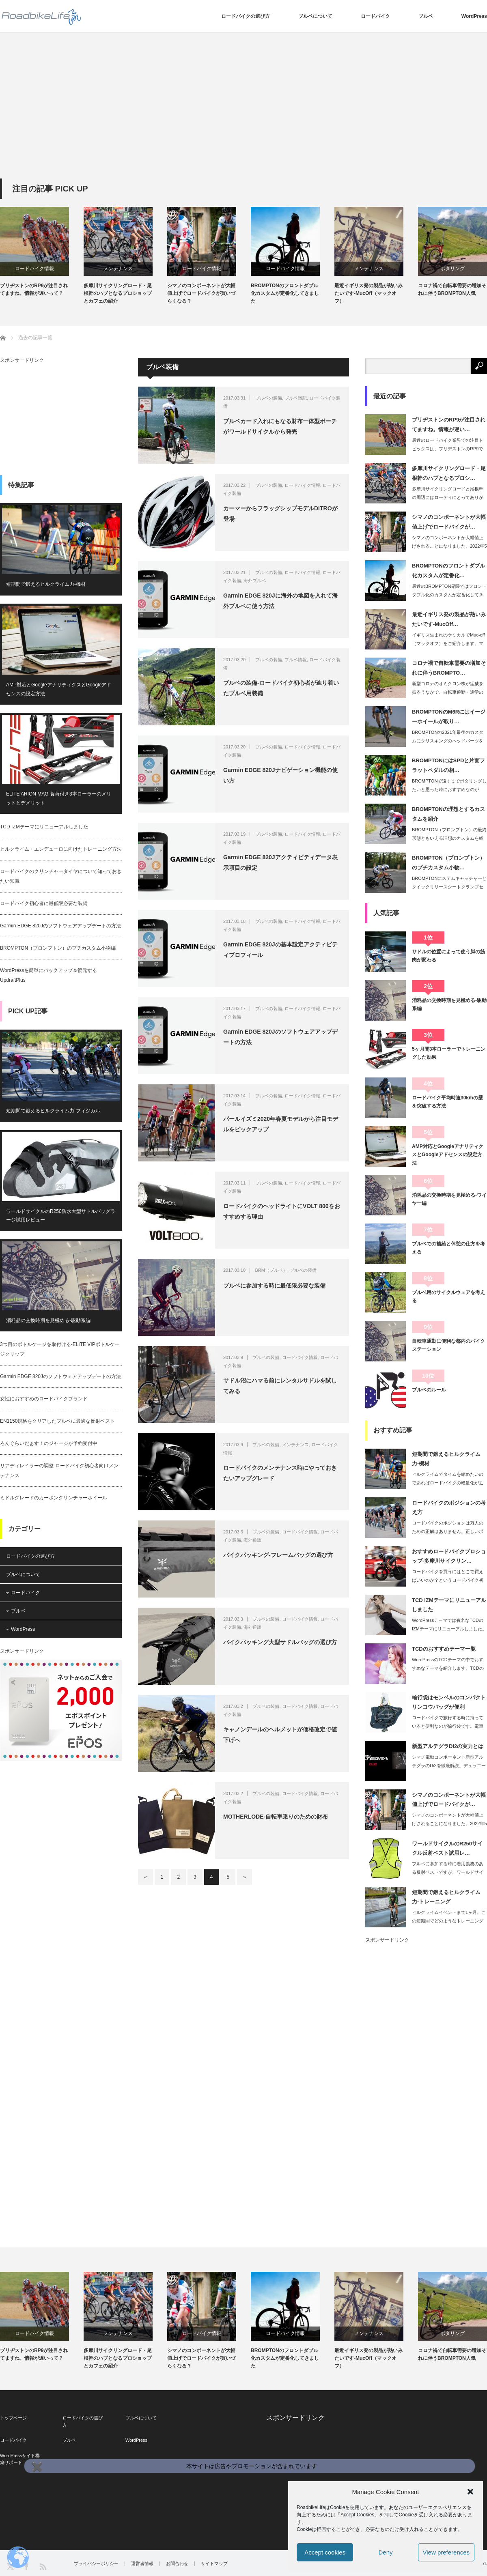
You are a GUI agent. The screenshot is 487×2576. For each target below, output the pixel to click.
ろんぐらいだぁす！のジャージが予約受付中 (48, 1443)
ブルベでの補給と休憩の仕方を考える (448, 1248)
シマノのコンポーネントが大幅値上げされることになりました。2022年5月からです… (449, 546)
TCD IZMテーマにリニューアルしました (44, 827)
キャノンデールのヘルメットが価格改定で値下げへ (280, 1734)
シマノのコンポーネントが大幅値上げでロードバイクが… (449, 521)
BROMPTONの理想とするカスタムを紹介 (448, 813)
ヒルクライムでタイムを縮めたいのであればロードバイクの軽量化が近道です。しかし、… (447, 1483)
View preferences (446, 2552)
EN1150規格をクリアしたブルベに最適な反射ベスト (57, 1421)
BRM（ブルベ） (271, 1270)
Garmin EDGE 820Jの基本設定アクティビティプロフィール (280, 949)
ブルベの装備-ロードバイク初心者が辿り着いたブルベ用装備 (281, 687)
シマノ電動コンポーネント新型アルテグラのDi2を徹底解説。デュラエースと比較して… (449, 1765)
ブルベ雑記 (295, 398)
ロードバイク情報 (34, 268)
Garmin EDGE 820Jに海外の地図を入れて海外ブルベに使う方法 (280, 600)
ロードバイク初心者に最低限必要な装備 (44, 903)
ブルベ (425, 16)
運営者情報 (142, 2563)
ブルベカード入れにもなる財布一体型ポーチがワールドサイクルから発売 (280, 426)
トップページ (13, 2417)
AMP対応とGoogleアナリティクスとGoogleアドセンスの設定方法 (58, 689)
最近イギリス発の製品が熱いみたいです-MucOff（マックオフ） (368, 293)
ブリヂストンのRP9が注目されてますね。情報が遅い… (448, 424)
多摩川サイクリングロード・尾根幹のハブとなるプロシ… (449, 473)
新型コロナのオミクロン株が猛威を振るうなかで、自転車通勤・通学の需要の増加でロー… (447, 692)
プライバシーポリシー (96, 2563)
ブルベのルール (429, 1390)
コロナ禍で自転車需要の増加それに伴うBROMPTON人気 (452, 289)
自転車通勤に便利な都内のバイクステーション (448, 1345)
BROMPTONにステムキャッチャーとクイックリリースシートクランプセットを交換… (449, 887)
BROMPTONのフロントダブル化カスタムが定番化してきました (285, 293)
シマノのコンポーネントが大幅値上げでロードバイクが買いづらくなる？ (201, 293)
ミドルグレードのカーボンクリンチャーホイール (53, 1498)
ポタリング (452, 268)
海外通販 (252, 1539)
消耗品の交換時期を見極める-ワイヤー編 (449, 1199)
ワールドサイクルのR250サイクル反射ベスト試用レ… (447, 1848)
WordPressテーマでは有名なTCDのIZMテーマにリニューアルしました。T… (449, 1629)
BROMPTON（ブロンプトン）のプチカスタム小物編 (58, 948)
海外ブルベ (255, 580)
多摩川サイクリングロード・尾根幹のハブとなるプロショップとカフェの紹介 (118, 293)
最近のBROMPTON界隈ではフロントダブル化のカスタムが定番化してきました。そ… (449, 595)
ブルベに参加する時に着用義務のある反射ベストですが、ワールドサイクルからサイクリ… (447, 1872)
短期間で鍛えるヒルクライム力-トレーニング (446, 1897)
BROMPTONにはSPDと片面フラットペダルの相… (448, 765)
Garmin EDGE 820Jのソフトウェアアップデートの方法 (280, 1036)
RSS (42, 2566)
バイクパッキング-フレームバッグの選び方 (278, 1555)
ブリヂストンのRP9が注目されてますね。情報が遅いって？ (34, 289)
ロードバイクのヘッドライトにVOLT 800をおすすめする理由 (281, 1211)
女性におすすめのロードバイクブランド (44, 1399)
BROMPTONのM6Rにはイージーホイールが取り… (448, 716)
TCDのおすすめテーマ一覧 (444, 1649)
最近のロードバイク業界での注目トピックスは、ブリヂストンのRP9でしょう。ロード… (447, 449)
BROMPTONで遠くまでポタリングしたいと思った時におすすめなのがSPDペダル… (449, 789)
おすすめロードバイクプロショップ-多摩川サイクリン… (449, 1556)
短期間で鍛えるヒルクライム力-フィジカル (53, 1111)
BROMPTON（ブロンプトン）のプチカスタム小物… (448, 862)
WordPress (474, 16)
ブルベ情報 (295, 659)
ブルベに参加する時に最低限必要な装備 (274, 1285)
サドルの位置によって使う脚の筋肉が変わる (448, 956)
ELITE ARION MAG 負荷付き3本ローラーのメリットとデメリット (58, 798)
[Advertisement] (243, 117)
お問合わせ (177, 2563)
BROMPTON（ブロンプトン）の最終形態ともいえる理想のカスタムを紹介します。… (449, 838)
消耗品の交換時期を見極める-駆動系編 (48, 1320)
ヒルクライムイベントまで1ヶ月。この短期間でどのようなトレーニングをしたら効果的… (449, 1921)
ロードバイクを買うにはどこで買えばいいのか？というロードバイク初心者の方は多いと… (447, 1580)
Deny (385, 2552)
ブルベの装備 (268, 398)
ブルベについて (315, 16)
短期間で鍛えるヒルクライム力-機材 (46, 584)
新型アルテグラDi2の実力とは (447, 1746)
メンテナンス (118, 268)
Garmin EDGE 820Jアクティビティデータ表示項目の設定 (280, 862)
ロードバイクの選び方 (245, 16)
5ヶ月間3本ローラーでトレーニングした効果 (448, 1053)
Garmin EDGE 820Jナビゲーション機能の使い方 (280, 775)
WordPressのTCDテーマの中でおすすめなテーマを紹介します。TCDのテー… (448, 1668)
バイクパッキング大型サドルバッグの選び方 (280, 1642)
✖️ (36, 2466)
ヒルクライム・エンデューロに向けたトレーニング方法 (61, 849)
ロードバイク (375, 16)
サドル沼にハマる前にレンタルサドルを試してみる (280, 1385)
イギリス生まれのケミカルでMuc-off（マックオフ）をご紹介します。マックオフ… (448, 643)
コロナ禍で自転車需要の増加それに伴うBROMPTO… (449, 667)
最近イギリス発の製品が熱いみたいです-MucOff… (449, 619)
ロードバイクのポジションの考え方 (449, 1507)
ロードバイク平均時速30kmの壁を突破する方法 (447, 1102)
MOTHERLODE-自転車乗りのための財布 (275, 1816)
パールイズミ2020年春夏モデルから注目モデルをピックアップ (280, 1124)
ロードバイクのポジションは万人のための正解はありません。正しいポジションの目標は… (447, 1531)
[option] (42, 252)
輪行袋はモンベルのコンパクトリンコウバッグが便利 (449, 1702)
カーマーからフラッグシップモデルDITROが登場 (280, 513)
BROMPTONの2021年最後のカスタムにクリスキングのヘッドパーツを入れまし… (447, 741)
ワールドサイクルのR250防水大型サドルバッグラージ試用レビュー (60, 1215)
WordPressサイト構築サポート (20, 2459)
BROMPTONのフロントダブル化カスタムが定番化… (448, 570)
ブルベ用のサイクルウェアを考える (448, 1296)
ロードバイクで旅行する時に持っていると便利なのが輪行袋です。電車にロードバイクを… (447, 1726)
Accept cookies (324, 2552)
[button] (470, 2492)
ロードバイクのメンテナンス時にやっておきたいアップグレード (280, 1472)
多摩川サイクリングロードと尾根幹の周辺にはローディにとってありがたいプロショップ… (447, 497)
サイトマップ (214, 2563)
